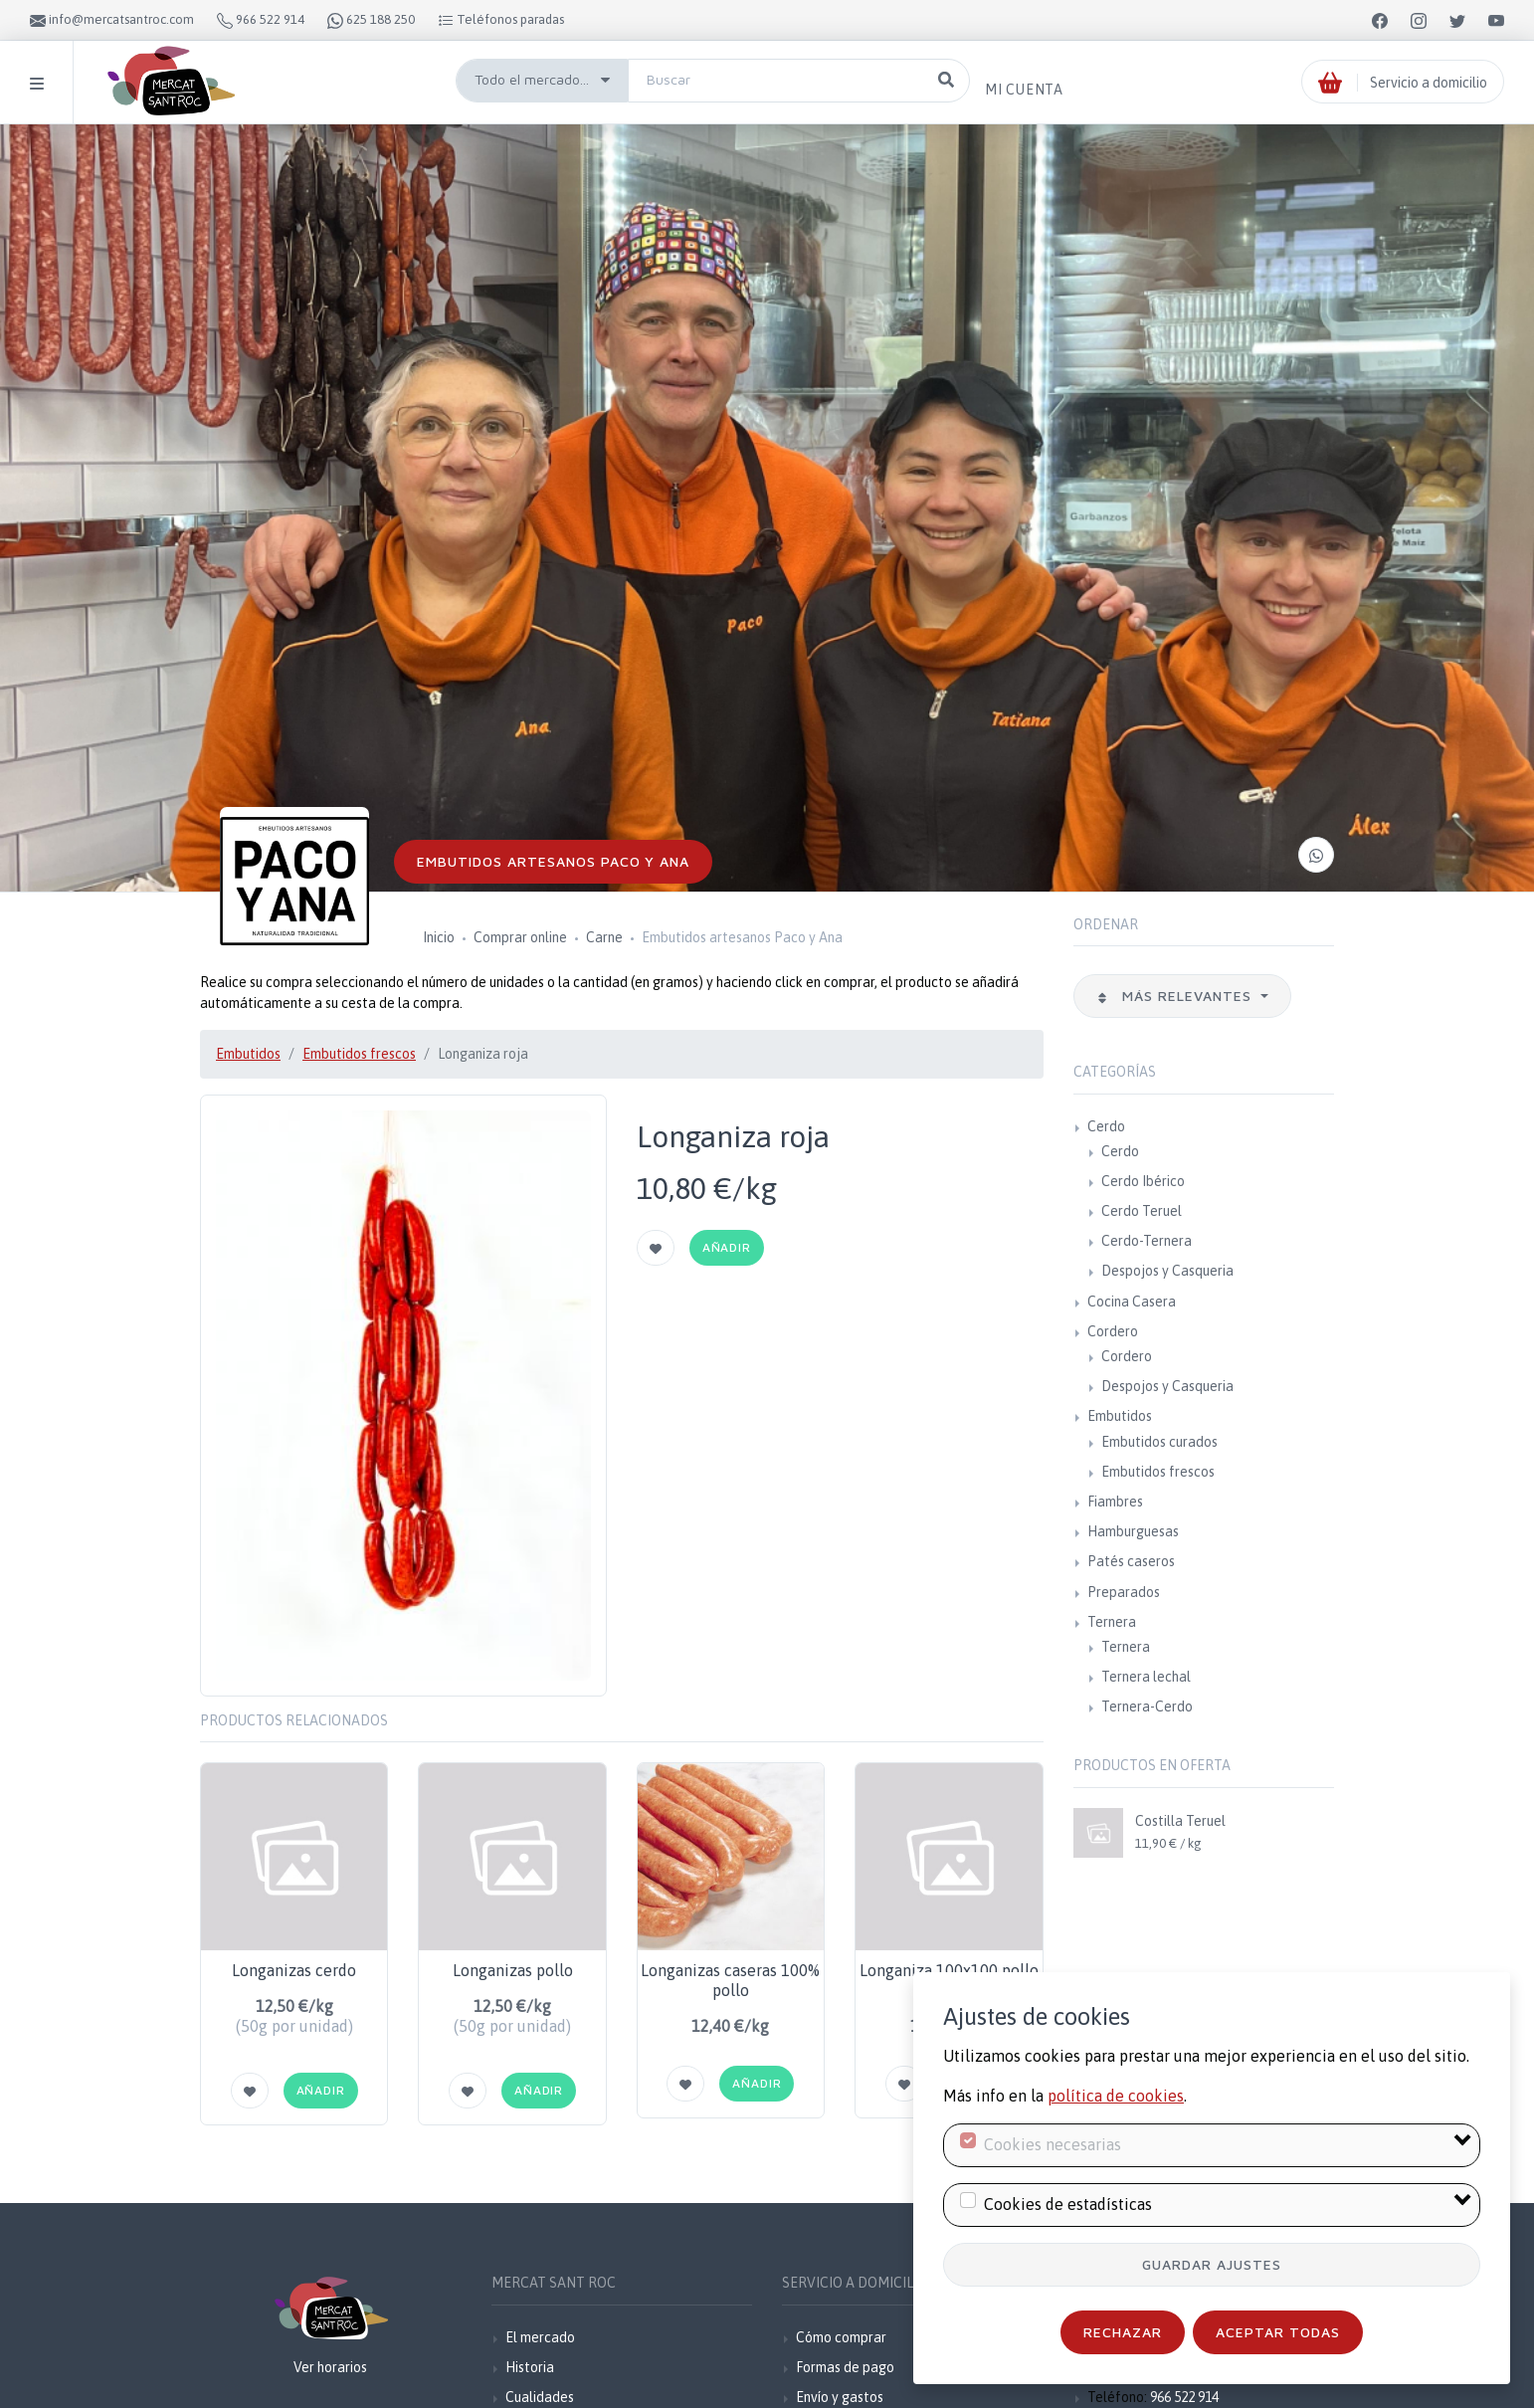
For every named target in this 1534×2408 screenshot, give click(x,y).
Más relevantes (1176, 995)
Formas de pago (845, 2367)
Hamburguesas (1133, 1531)
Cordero (1112, 1331)
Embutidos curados (1159, 1442)
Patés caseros (1131, 1561)
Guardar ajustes (1211, 2264)
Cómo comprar (841, 2337)
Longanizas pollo (513, 1970)
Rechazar (1122, 2331)
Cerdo (1106, 1126)
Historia (529, 2367)
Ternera (1111, 1622)
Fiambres (1115, 1501)
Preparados (1123, 1592)
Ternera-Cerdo (1147, 1706)
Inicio (439, 937)
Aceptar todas (1278, 2331)
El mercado (540, 2337)
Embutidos (248, 1054)
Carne (604, 937)
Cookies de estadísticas (1068, 2204)
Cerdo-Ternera (1146, 1241)
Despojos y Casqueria (1167, 1271)
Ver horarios (330, 2367)
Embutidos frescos (359, 1054)
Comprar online (520, 937)
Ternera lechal (1146, 1677)
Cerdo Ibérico (1143, 1181)
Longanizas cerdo (294, 1970)
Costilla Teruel (1180, 1821)
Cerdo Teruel (1141, 1211)
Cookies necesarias (1052, 2144)
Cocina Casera (1131, 1301)
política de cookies (1116, 2096)
